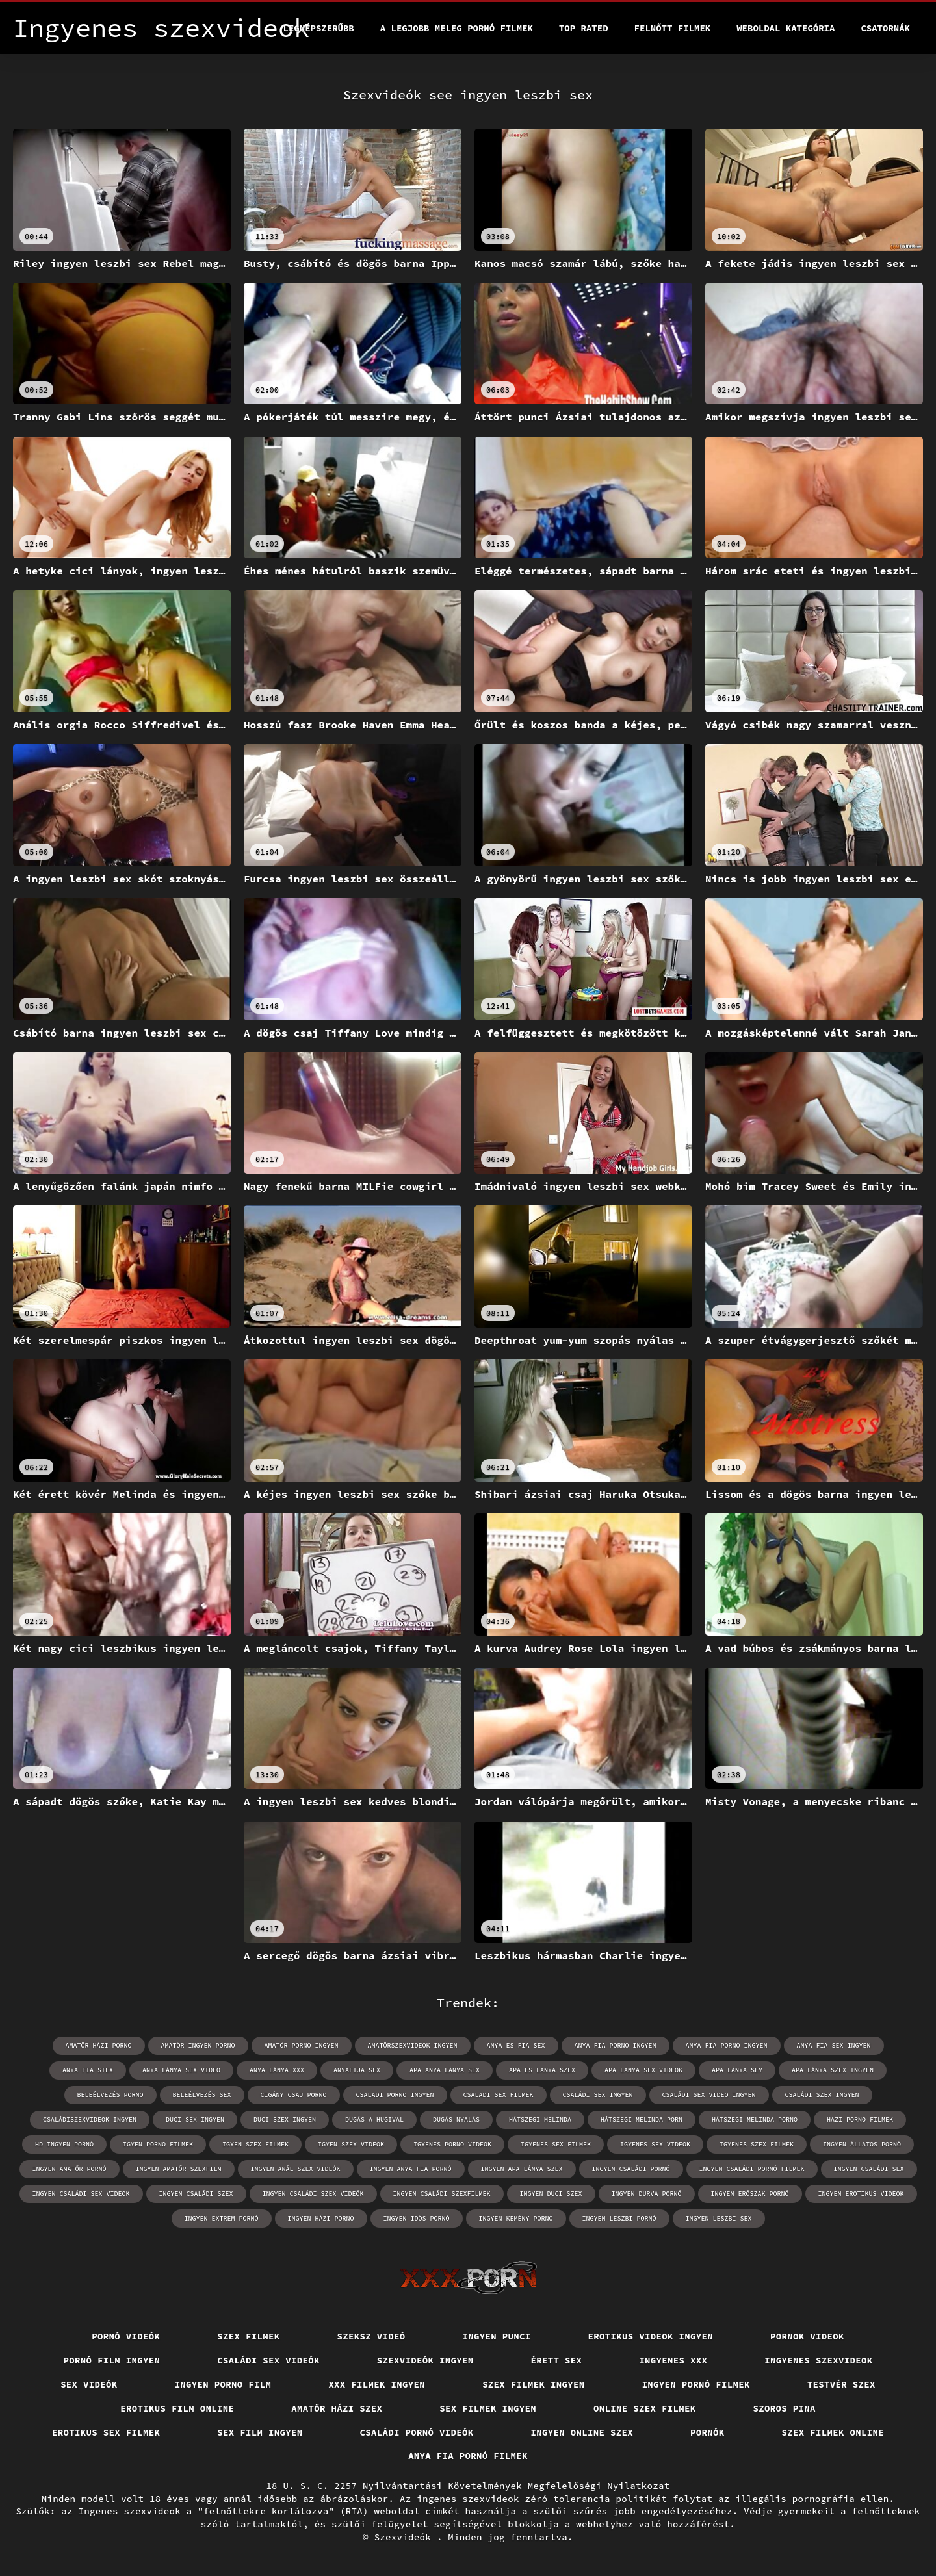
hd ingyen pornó (64, 2144)
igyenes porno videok (452, 2144)
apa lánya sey (737, 2070)
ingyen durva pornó (647, 2193)
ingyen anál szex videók (296, 2169)
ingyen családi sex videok (81, 2193)
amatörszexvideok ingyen (413, 2045)
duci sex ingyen (195, 2119)
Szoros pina (784, 2408)
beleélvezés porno (110, 2095)
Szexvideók (405, 2537)
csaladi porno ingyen (395, 2095)
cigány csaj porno (294, 2095)
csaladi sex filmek (498, 2095)
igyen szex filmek (255, 2144)
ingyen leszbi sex (719, 2218)
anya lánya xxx (277, 2070)
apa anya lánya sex (445, 2070)
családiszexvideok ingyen (89, 2119)
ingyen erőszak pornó (750, 2193)
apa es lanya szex (542, 2070)
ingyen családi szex (196, 2193)
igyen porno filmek (158, 2144)
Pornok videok (807, 2336)
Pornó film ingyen (112, 2360)
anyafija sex (356, 2070)
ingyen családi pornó (631, 2169)
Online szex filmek (644, 2408)
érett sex (556, 2360)
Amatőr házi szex (336, 2408)
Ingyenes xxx (673, 2360)
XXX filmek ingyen (376, 2384)
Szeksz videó (371, 2336)
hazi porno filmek (860, 2119)
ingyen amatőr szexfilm (179, 2169)
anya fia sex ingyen (834, 2045)
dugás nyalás (456, 2119)
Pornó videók (126, 2336)
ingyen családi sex (869, 2169)
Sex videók (89, 2384)
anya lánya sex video (181, 2070)
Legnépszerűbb (318, 28)
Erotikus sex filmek (106, 2432)
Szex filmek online (833, 2432)
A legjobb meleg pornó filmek (456, 28)
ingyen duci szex (551, 2193)
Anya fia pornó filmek (468, 2456)
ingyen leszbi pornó (619, 2218)
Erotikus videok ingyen (651, 2336)
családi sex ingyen (598, 2095)
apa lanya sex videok (643, 2070)
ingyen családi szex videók (313, 2193)
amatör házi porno (99, 2045)
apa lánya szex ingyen (833, 2070)
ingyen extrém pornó (222, 2218)
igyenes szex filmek (757, 2144)
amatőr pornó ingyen (302, 2045)
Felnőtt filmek (672, 28)
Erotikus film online (177, 2408)
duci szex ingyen (285, 2119)
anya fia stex (87, 2070)
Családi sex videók (268, 2360)
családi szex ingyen (822, 2095)
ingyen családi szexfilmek (442, 2193)
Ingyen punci (497, 2336)
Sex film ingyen (259, 2432)
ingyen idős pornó (417, 2218)
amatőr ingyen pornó (198, 2045)
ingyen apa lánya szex (522, 2169)
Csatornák (885, 28)
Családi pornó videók (417, 2432)
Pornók (707, 2432)
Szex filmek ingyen (533, 2384)
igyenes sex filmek (556, 2144)
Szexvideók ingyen (425, 2360)
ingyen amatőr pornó (69, 2169)
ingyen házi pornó (321, 2218)
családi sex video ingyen (709, 2095)
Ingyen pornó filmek (696, 2384)
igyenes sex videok (655, 2144)
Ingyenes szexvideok (818, 2360)
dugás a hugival (374, 2119)
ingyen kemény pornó (516, 2218)
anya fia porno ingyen (615, 2045)
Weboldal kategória (785, 28)
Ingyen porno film (223, 2384)
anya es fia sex (516, 2045)
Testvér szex (841, 2384)
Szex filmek (248, 2336)
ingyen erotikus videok (861, 2193)
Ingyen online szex (582, 2432)
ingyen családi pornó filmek (752, 2169)
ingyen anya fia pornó (411, 2169)
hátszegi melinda (540, 2119)
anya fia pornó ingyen (727, 2045)
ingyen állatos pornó (862, 2144)
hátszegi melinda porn (641, 2119)
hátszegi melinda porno (755, 2119)
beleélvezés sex (202, 2095)
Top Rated (583, 28)
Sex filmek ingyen (487, 2408)
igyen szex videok (351, 2144)
